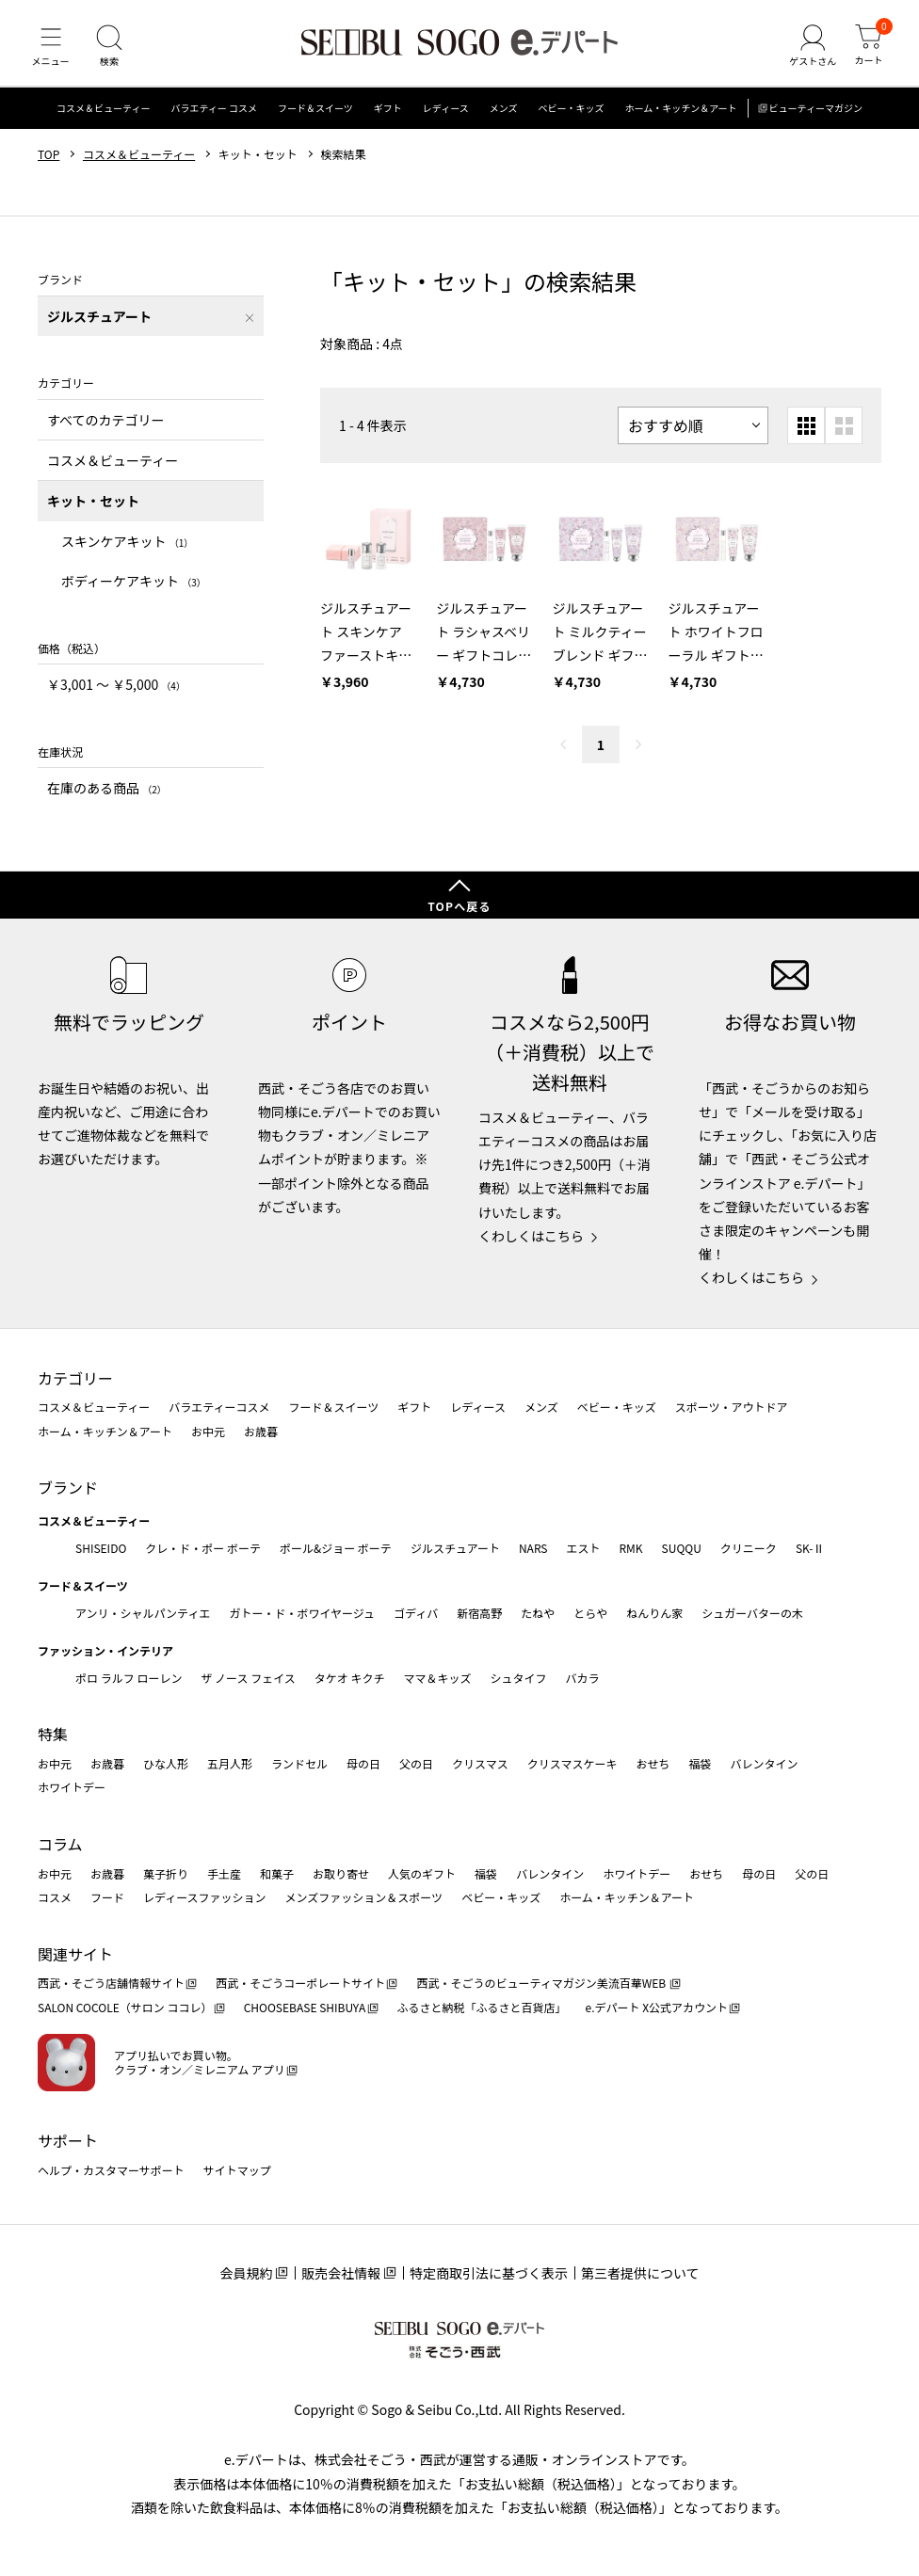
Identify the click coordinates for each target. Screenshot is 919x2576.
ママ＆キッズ (438, 1678)
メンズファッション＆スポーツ (364, 1898)
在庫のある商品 (107, 797)
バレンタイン (764, 1763)
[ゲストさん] (809, 51)
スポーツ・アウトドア (731, 1408)
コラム (60, 1843)
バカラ (583, 1678)
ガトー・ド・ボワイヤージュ (302, 1613)
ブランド (68, 1488)
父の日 (416, 1763)
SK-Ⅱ (810, 1549)
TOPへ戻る (459, 906)
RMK (630, 1549)
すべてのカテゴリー (105, 428)
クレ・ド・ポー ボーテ (203, 1549)
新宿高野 (479, 1613)
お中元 (208, 1431)
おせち (652, 1763)
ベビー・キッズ (571, 117)
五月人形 (229, 1763)
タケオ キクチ (349, 1678)
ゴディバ (416, 1613)
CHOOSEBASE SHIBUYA (305, 2008)
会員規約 (245, 2273)
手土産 (224, 1873)
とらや (590, 1613)
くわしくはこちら (531, 1235)
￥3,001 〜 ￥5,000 (116, 693)
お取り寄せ (341, 1873)
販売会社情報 (340, 2273)
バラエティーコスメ (219, 1408)
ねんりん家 (654, 1613)
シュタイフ (519, 1678)
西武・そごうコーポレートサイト (300, 1984)
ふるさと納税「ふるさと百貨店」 (482, 2008)
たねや (538, 1613)
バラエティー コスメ (213, 117)
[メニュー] (52, 51)
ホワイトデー (71, 1788)
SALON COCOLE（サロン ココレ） (125, 2008)
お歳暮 (261, 1431)
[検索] (113, 51)
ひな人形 (165, 1763)
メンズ (504, 117)
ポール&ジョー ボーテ (336, 1549)
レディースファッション (204, 1898)
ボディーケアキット (133, 590)
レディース (446, 117)
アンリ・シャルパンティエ (142, 1613)
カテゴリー (75, 1378)
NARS (533, 1549)
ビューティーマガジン (816, 117)
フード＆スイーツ (315, 117)
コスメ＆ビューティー (103, 117)
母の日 (363, 1763)
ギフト (388, 117)
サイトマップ (237, 2170)
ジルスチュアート (455, 1549)
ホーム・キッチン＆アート (680, 117)
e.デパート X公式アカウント (657, 2008)
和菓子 (277, 1873)
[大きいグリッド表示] (844, 434)
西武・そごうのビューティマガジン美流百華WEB (542, 1984)
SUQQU (681, 1549)
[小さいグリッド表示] (806, 434)
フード (107, 1898)
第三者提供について (640, 2273)
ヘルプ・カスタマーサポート (111, 2170)
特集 (53, 1734)
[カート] (867, 51)
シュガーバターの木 (752, 1613)
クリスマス (480, 1763)
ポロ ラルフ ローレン (128, 1678)
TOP (48, 162)
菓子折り (165, 1873)
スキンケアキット (127, 549)
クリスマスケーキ (572, 1763)
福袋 (699, 1763)
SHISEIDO (100, 1549)
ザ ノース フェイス (248, 1678)
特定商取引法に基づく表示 (489, 2273)
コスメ (55, 1898)
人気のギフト (422, 1873)
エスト (583, 1549)
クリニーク (748, 1549)
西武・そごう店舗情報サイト (111, 1984)
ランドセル (299, 1763)
